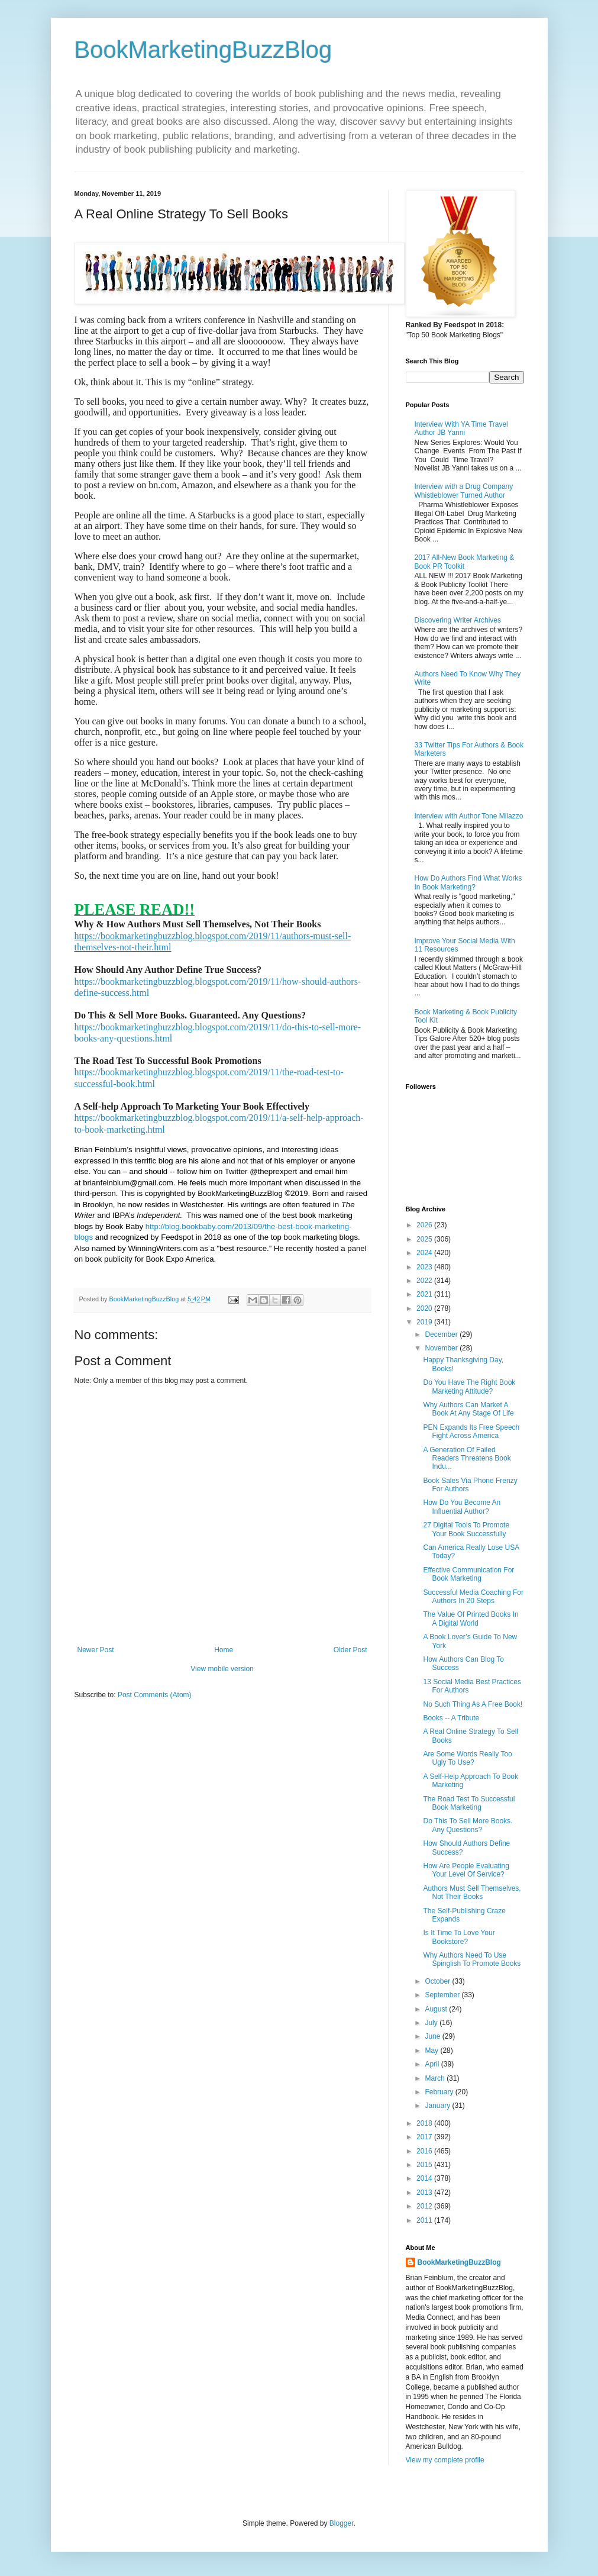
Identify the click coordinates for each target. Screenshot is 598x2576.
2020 (425, 1308)
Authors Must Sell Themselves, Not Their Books (472, 1892)
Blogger (341, 2523)
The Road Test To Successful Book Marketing (469, 1803)
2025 (425, 1239)
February (440, 2092)
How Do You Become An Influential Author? (461, 1506)
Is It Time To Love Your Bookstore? (458, 1937)
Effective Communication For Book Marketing (468, 1574)
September (443, 1995)
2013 (425, 2192)
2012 (425, 2206)
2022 (425, 1280)
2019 (425, 1322)
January (438, 2105)
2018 (425, 2123)
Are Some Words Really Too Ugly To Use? (467, 1758)
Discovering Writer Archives (458, 620)
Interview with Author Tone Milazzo (469, 816)
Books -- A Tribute (451, 1718)
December (442, 1334)
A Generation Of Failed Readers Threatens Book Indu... (466, 1458)
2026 (425, 1225)
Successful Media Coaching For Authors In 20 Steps (473, 1596)
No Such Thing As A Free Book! (472, 1704)
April (433, 2064)
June (433, 2036)
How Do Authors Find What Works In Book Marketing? (468, 882)
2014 (425, 2178)
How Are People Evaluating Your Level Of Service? (466, 1870)
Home (223, 1650)
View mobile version (222, 1669)
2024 (425, 1253)
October (438, 1981)
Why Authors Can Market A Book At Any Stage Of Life (468, 1409)
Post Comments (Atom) (155, 1695)
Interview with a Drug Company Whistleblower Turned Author (464, 490)
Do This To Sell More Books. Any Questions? (467, 1825)
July (432, 2023)
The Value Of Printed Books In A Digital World (470, 1618)
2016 (425, 2151)
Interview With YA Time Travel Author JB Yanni (461, 428)
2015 (425, 2165)
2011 (425, 2220)
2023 (425, 1267)
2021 (425, 1294)
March (436, 2078)
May (432, 2050)
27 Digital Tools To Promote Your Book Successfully (466, 1529)
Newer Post (95, 1650)
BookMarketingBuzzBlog (203, 50)
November (442, 1348)
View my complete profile (445, 2460)
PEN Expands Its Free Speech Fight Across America (471, 1431)
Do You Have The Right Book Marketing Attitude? (469, 1386)
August (437, 2009)
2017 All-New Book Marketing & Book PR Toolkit (465, 561)
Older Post (350, 1650)
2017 (425, 2137)
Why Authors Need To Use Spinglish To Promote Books (472, 1959)
